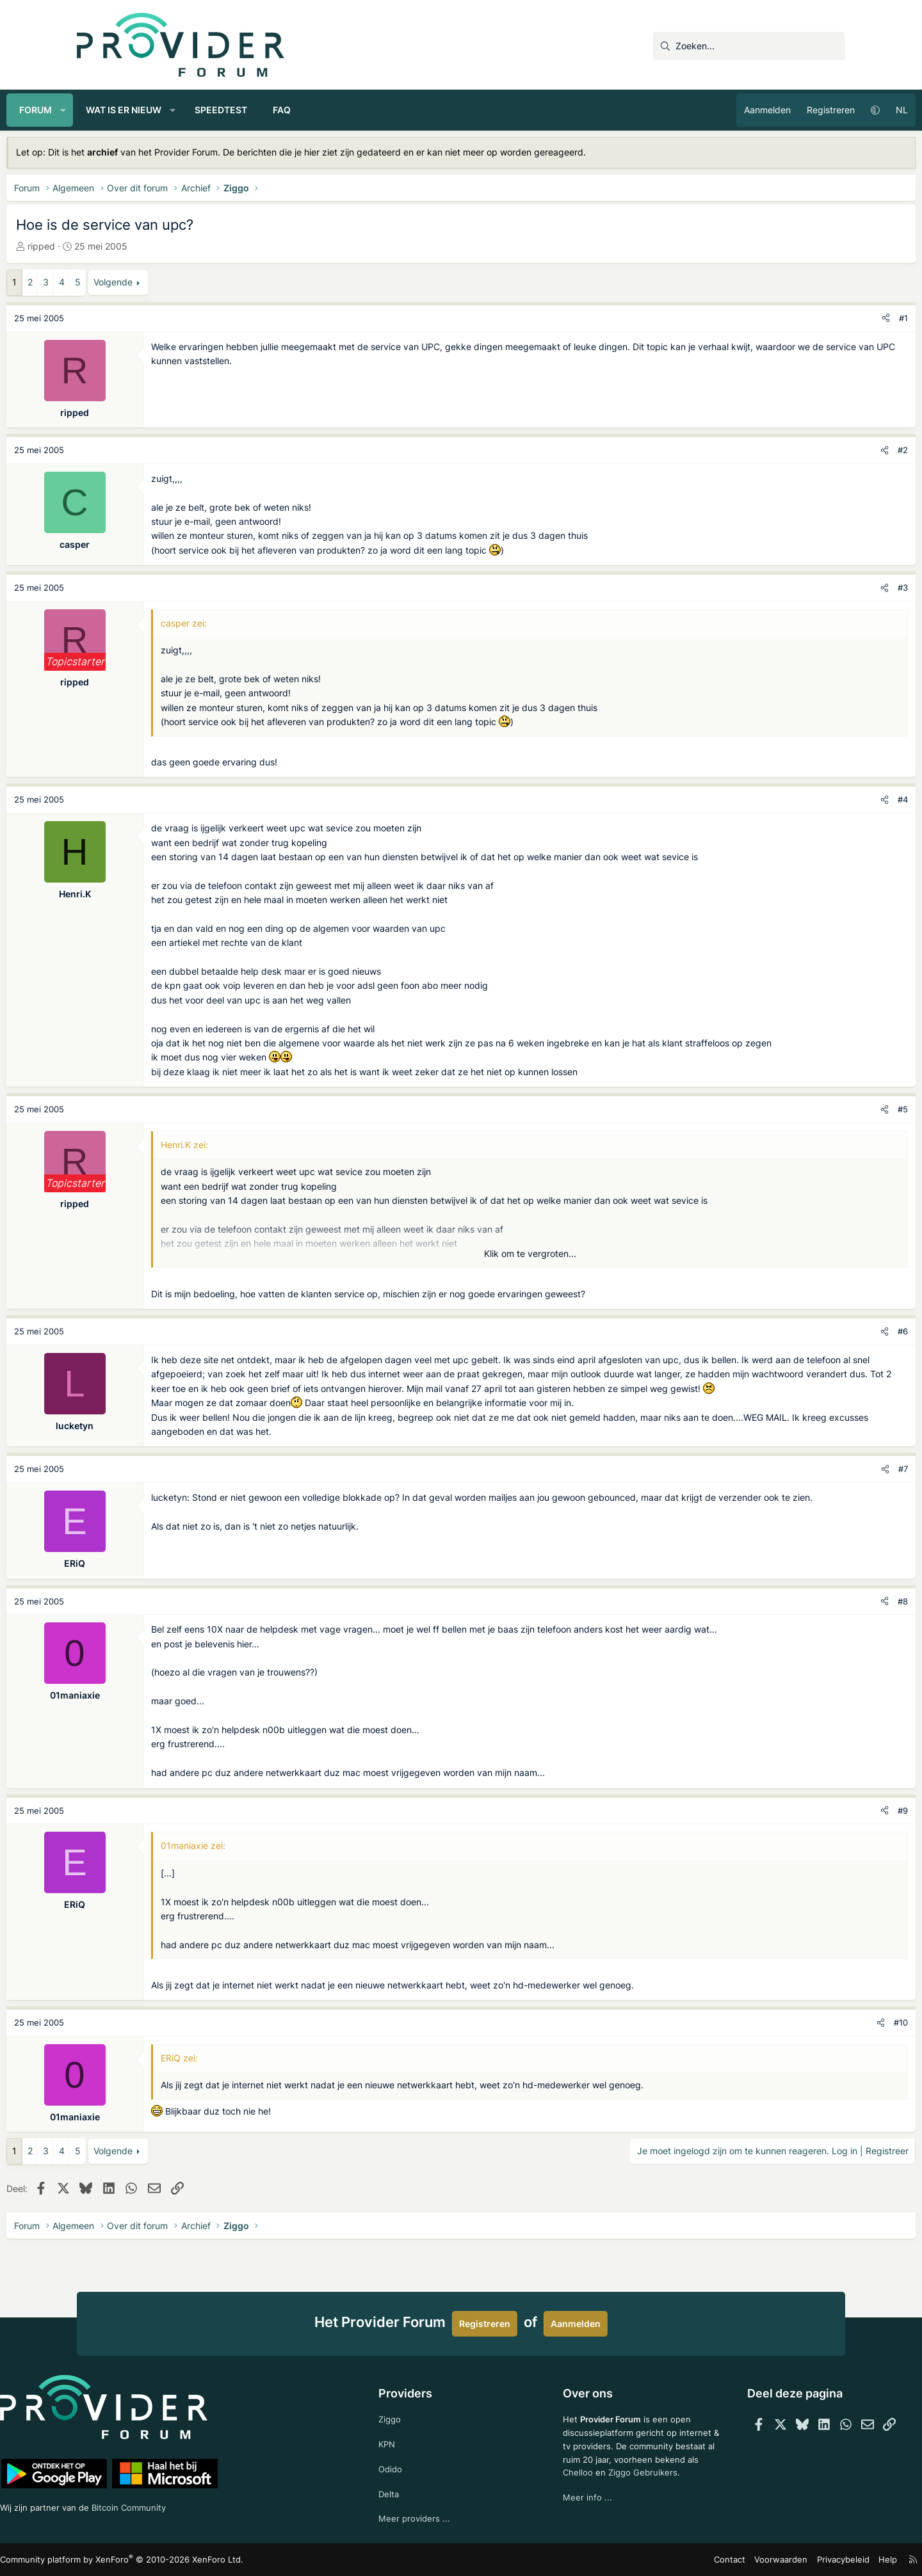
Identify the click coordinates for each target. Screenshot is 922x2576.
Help (812, 2559)
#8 (832, 1629)
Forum (106, 109)
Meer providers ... (430, 2517)
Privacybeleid (770, 2559)
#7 (832, 1497)
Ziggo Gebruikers (630, 2486)
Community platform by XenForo (186, 2559)
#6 (832, 1346)
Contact (666, 2559)
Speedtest (291, 109)
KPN (403, 2440)
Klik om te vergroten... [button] (530, 1267)
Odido (406, 2466)
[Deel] (815, 318)
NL (831, 109)
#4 (832, 799)
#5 (832, 1124)
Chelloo (562, 2486)
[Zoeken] (749, 46)
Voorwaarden (713, 2559)
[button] (133, 110)
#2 (832, 450)
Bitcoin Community (212, 2504)
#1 (833, 318)
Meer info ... (572, 2511)
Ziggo (406, 2414)
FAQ (352, 109)
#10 (830, 2051)
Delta (405, 2491)
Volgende (183, 281)
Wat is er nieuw (194, 109)
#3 (832, 587)
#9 (832, 1839)
